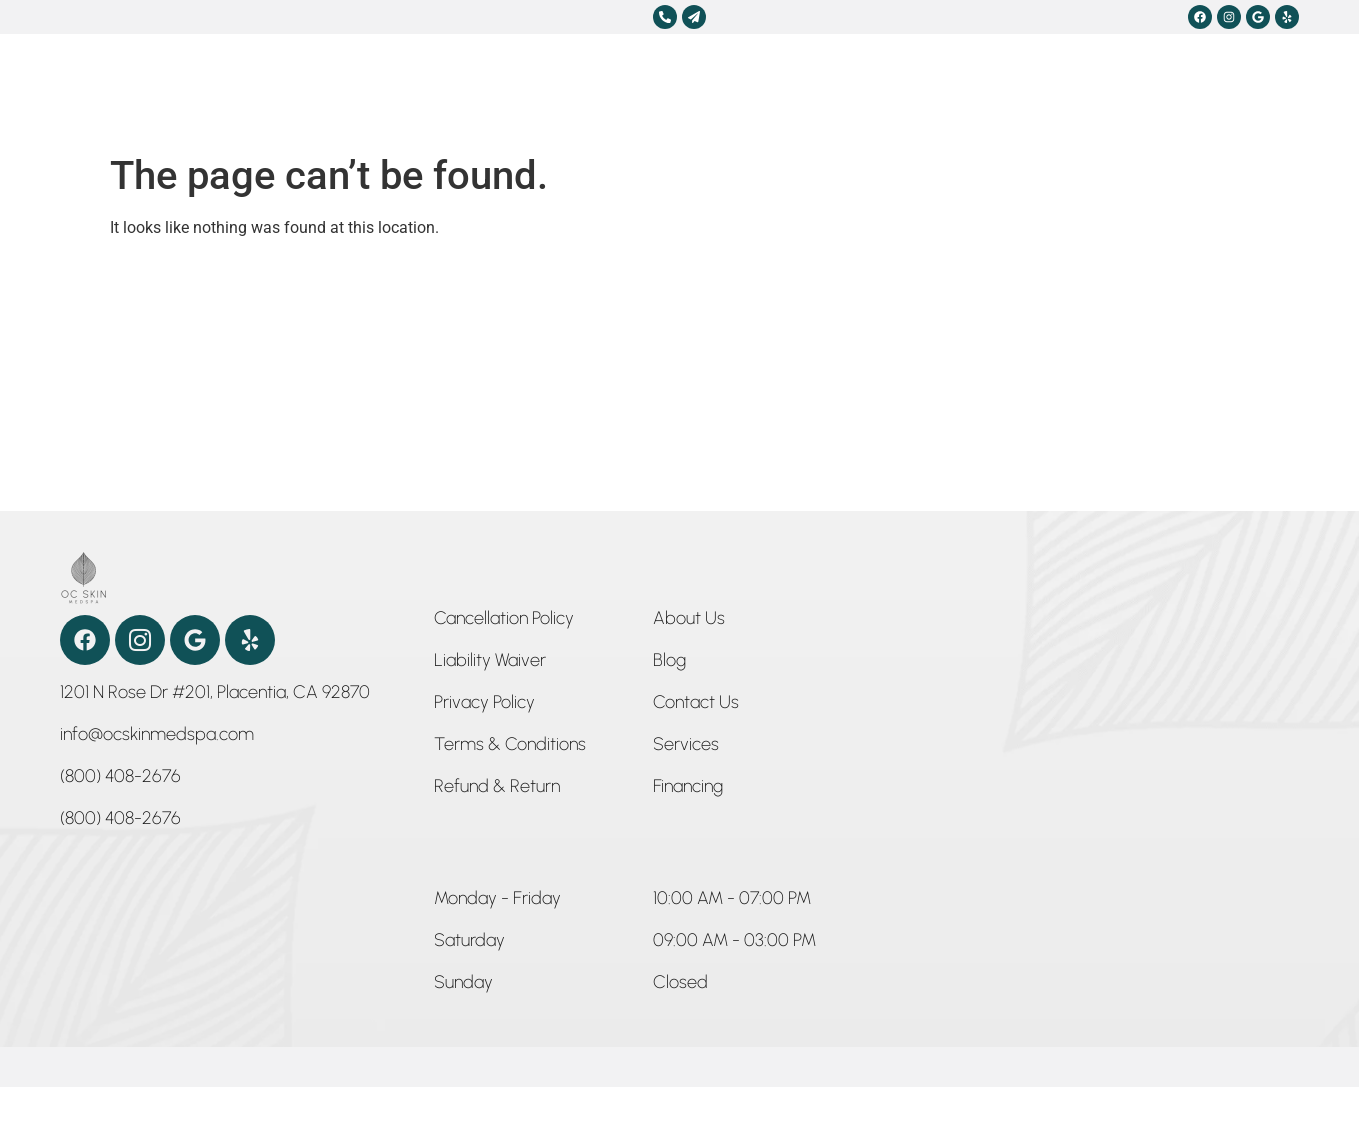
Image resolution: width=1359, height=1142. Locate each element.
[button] (497, 902)
